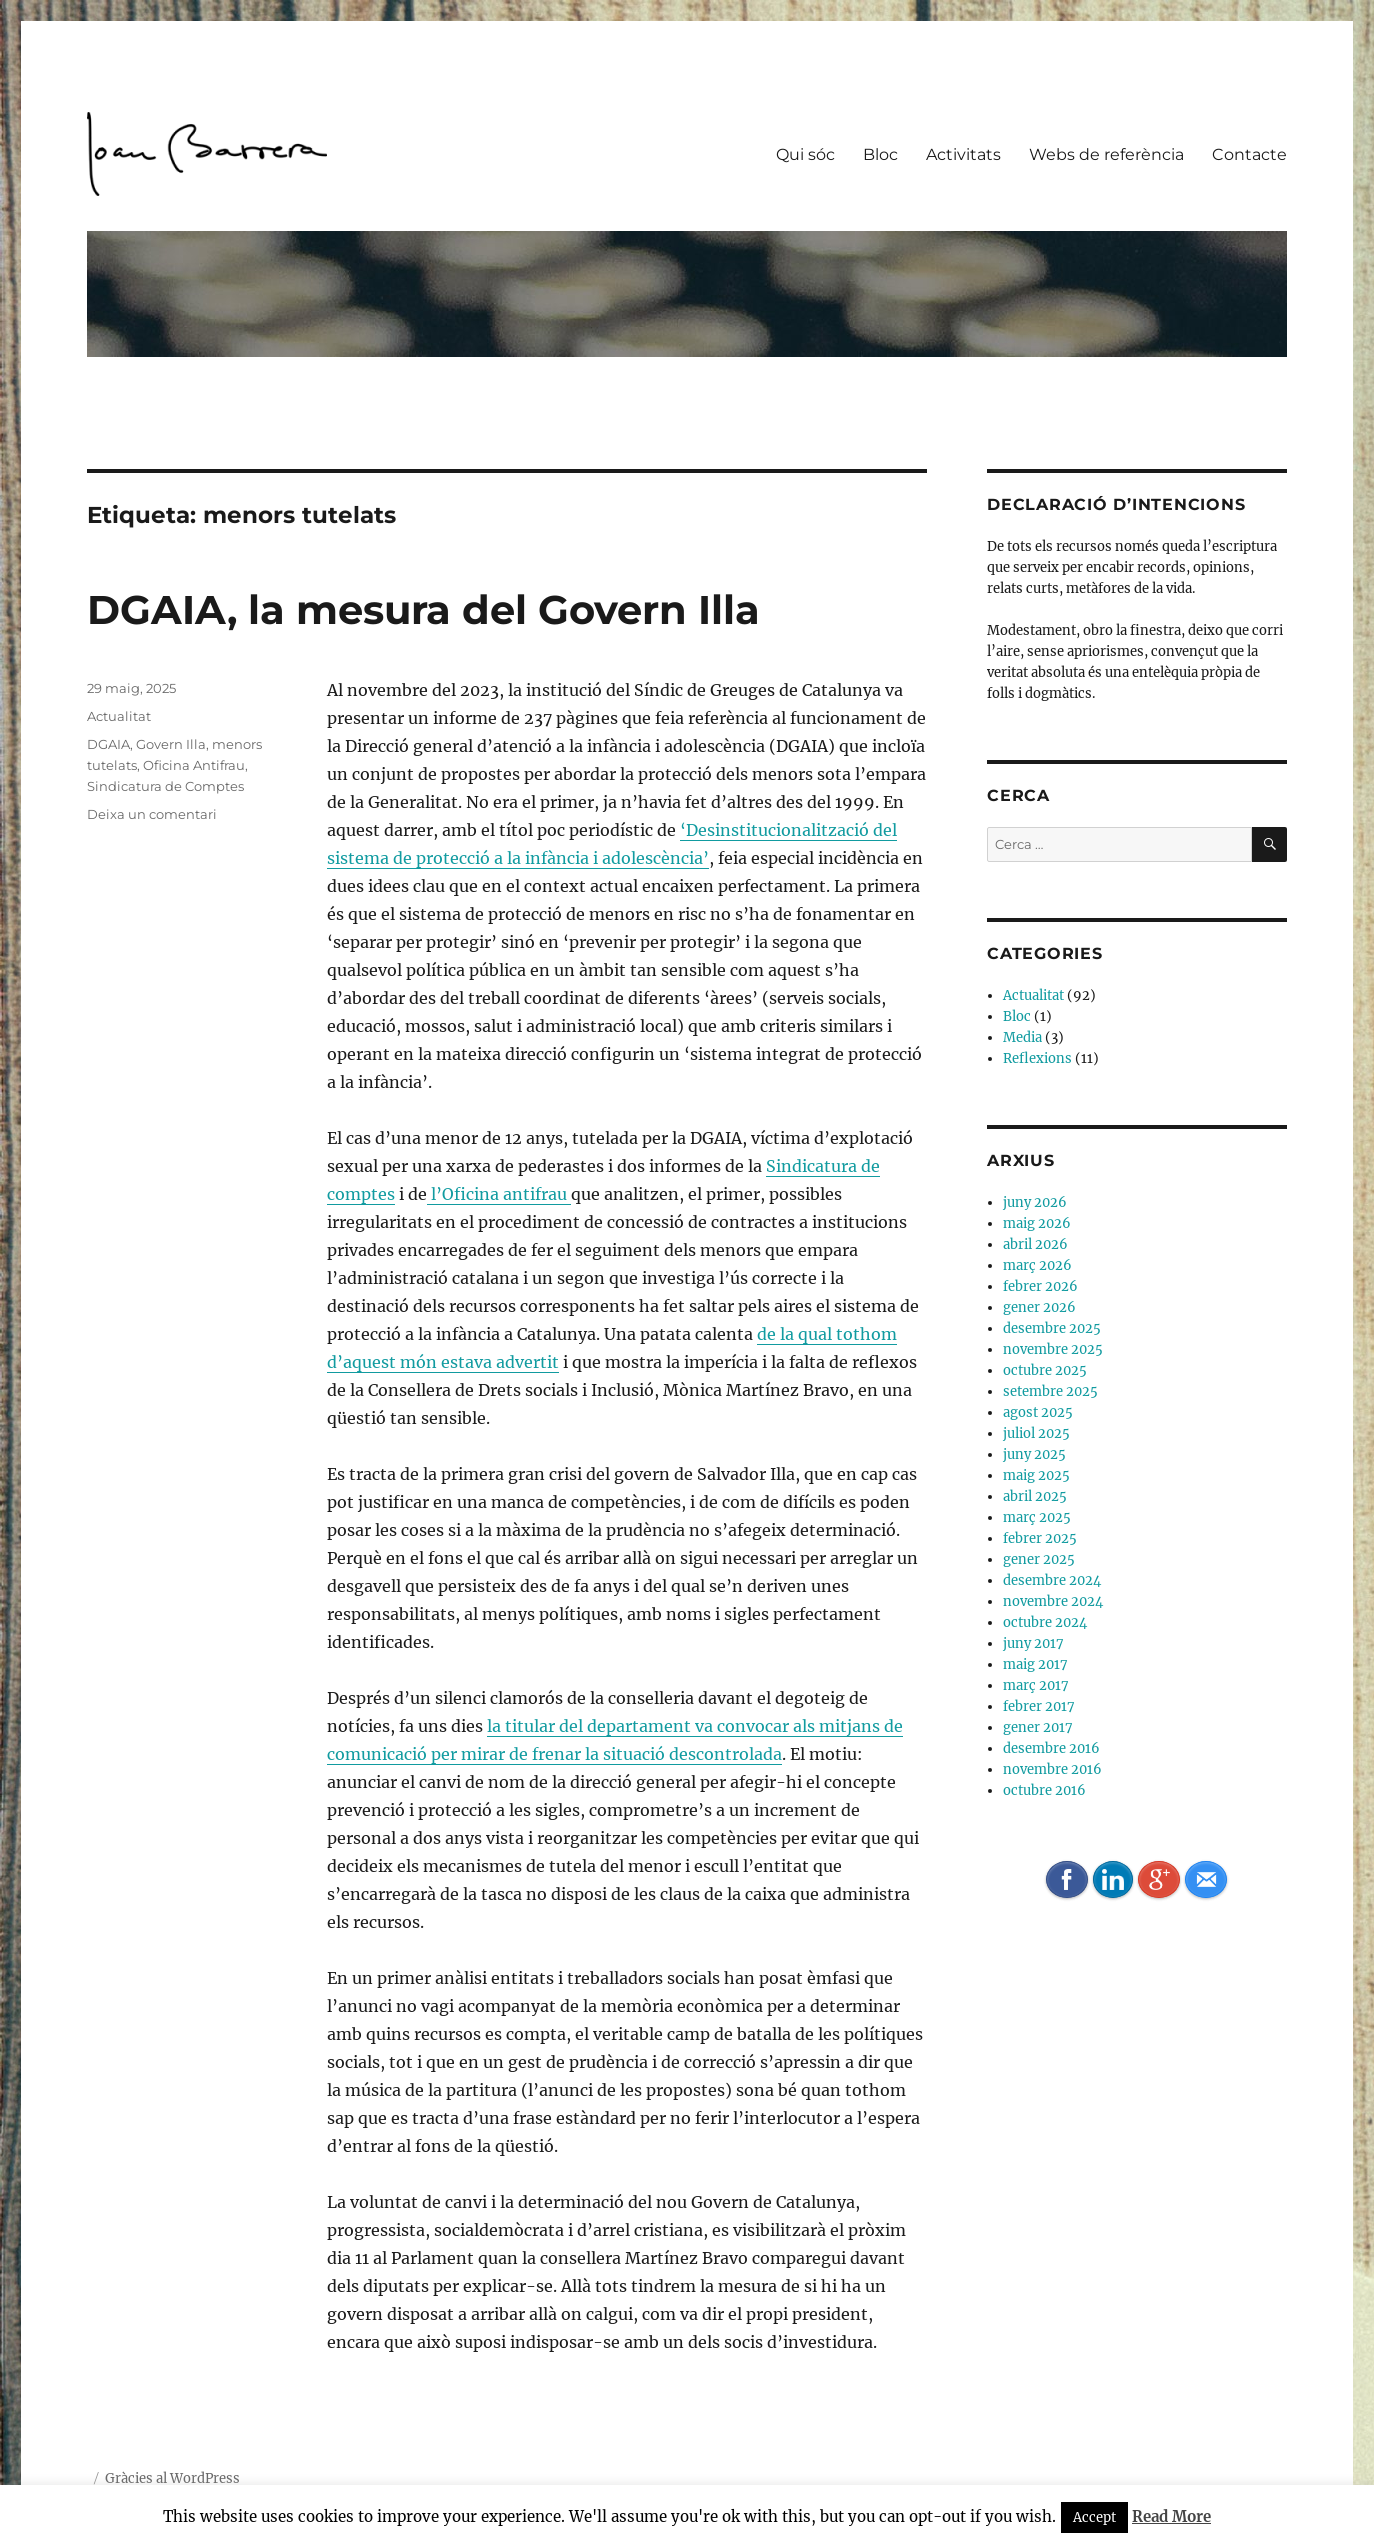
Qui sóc (805, 154)
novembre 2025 (1053, 1349)
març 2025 (1037, 1517)
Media (1022, 1037)
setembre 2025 (1050, 1391)
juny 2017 (1033, 1643)
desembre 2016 (1051, 1748)
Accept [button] (1094, 2517)
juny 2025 (1034, 1454)
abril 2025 (1035, 1496)
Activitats (963, 154)
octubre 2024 (1045, 1622)
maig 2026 (1037, 1223)
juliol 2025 (1036, 1433)
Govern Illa (171, 744)
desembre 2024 (1052, 1580)
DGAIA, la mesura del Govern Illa (423, 609)
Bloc (880, 154)
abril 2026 (1035, 1244)
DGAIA (108, 744)
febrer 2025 (1040, 1538)
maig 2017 (1035, 1664)
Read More (1171, 2516)
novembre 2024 (1053, 1601)
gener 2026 (1039, 1307)
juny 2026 (1035, 1202)
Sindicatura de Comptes (165, 786)
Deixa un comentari (152, 814)
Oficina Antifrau (194, 765)
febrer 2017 (1039, 1706)
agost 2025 (1038, 1412)
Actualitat (119, 716)
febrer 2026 (1040, 1286)
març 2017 (1036, 1685)
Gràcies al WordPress (172, 2478)
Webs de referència (1106, 154)
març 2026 (1037, 1265)
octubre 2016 (1044, 1790)
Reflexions (1037, 1058)
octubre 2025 (1045, 1370)
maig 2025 (1036, 1475)
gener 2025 (1039, 1559)
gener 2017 (1038, 1727)
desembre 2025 (1052, 1328)
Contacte (1249, 154)
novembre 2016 (1052, 1769)
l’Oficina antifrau (499, 1194)
